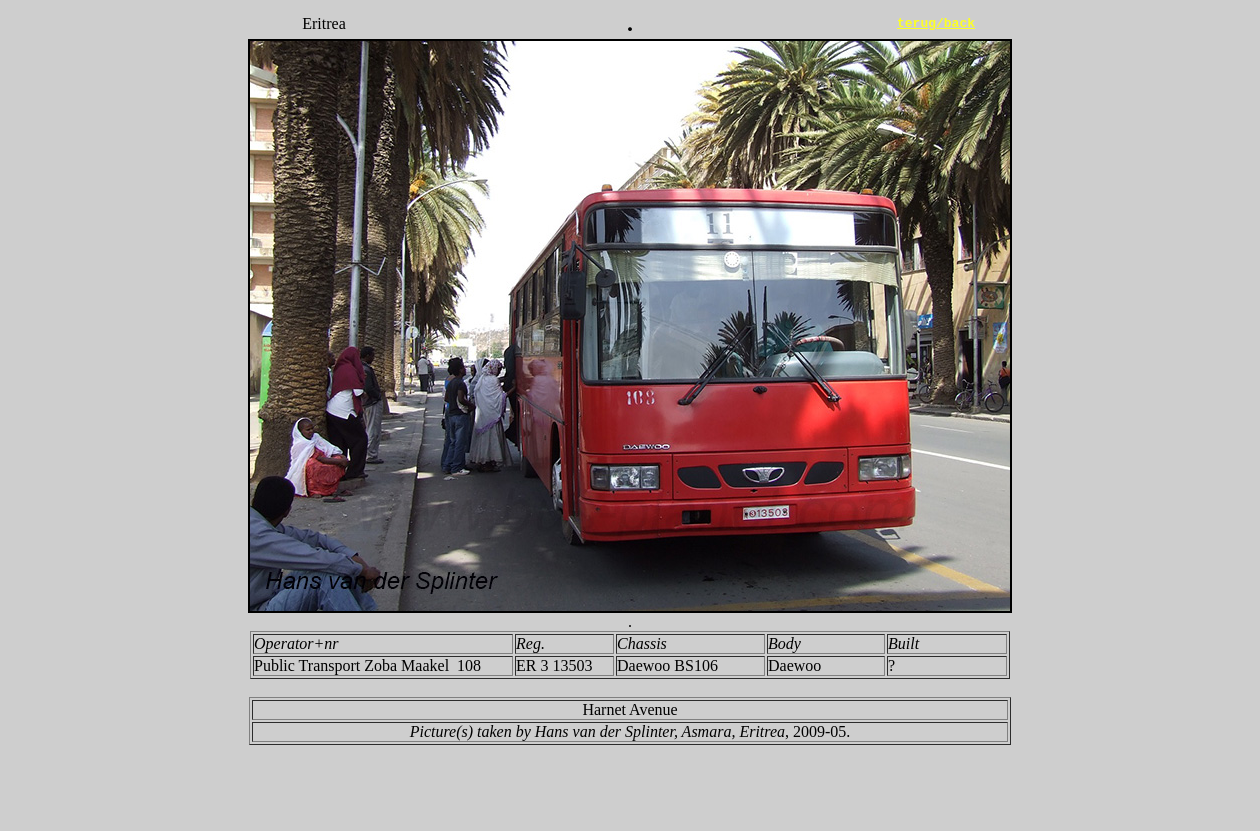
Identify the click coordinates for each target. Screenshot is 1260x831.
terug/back (936, 24)
